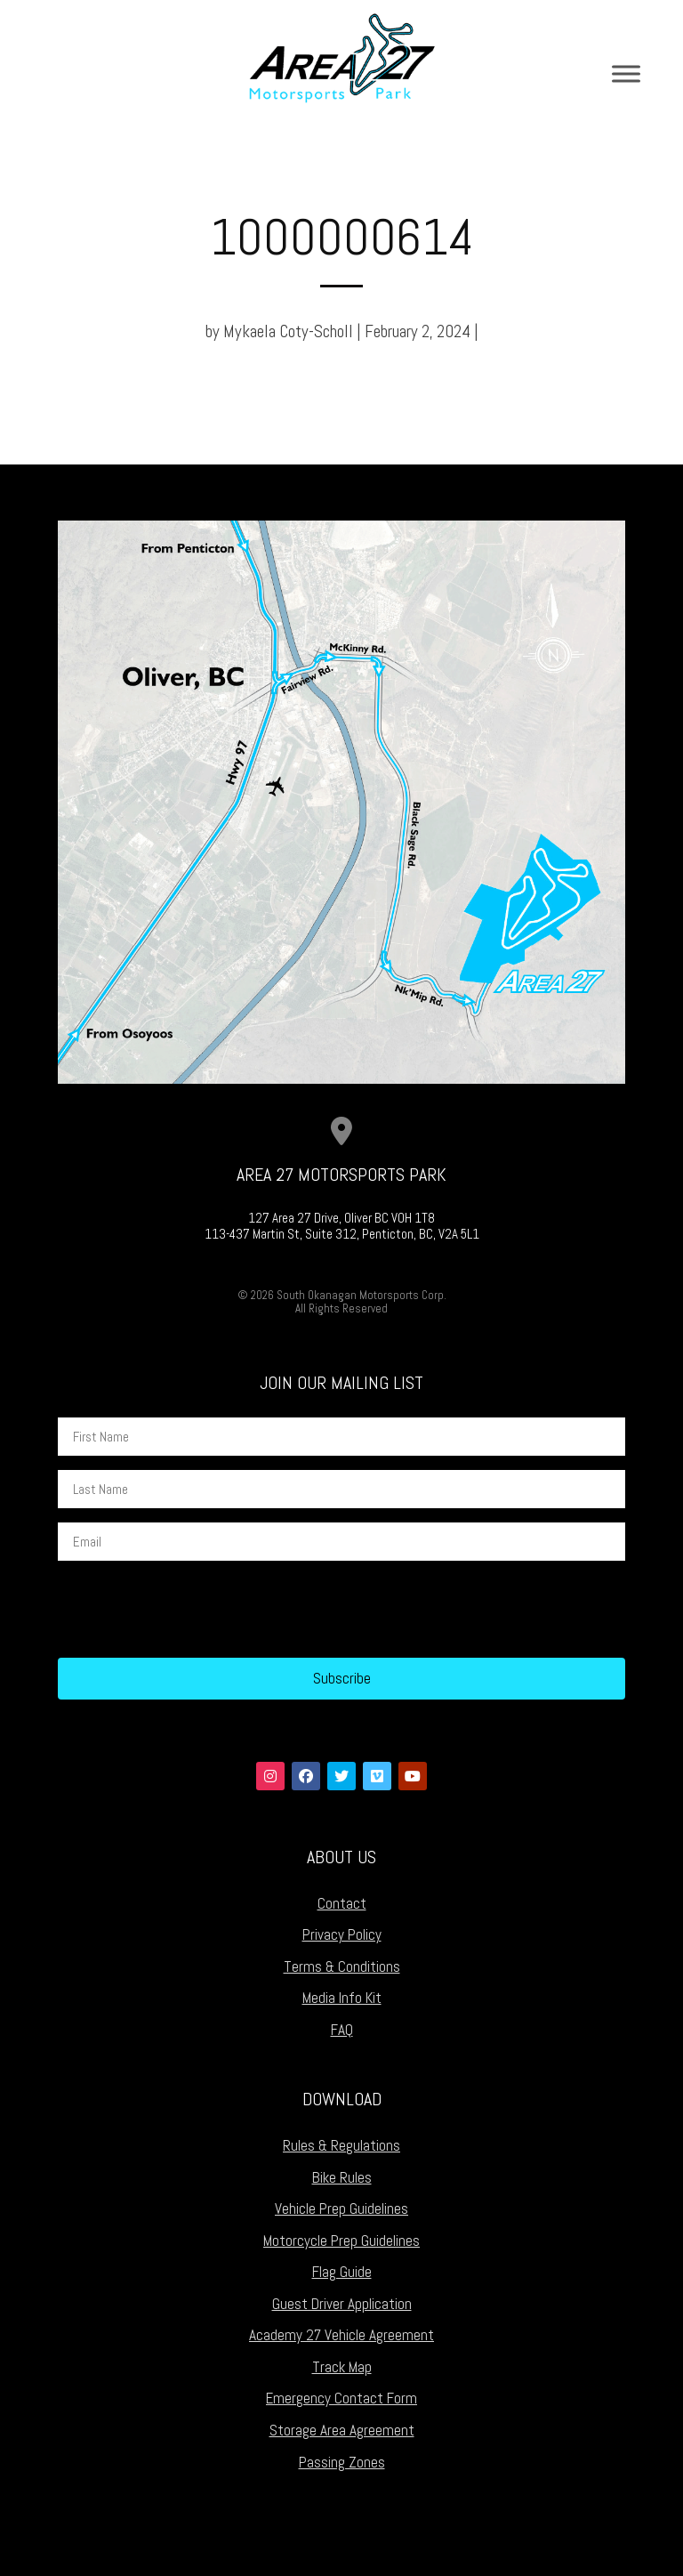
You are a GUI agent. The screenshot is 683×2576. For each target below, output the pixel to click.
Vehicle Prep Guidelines (341, 2208)
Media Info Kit (342, 1997)
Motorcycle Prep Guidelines (341, 2240)
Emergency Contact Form (341, 2398)
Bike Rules (342, 2177)
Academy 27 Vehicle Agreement (341, 2335)
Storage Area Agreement (341, 2430)
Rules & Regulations (341, 2145)
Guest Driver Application (342, 2304)
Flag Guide (342, 2271)
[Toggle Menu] (626, 73)
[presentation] (193, 1609)
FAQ (342, 2029)
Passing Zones (342, 2462)
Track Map (342, 2367)
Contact (341, 1903)
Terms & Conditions (342, 1966)
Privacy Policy (342, 1934)
